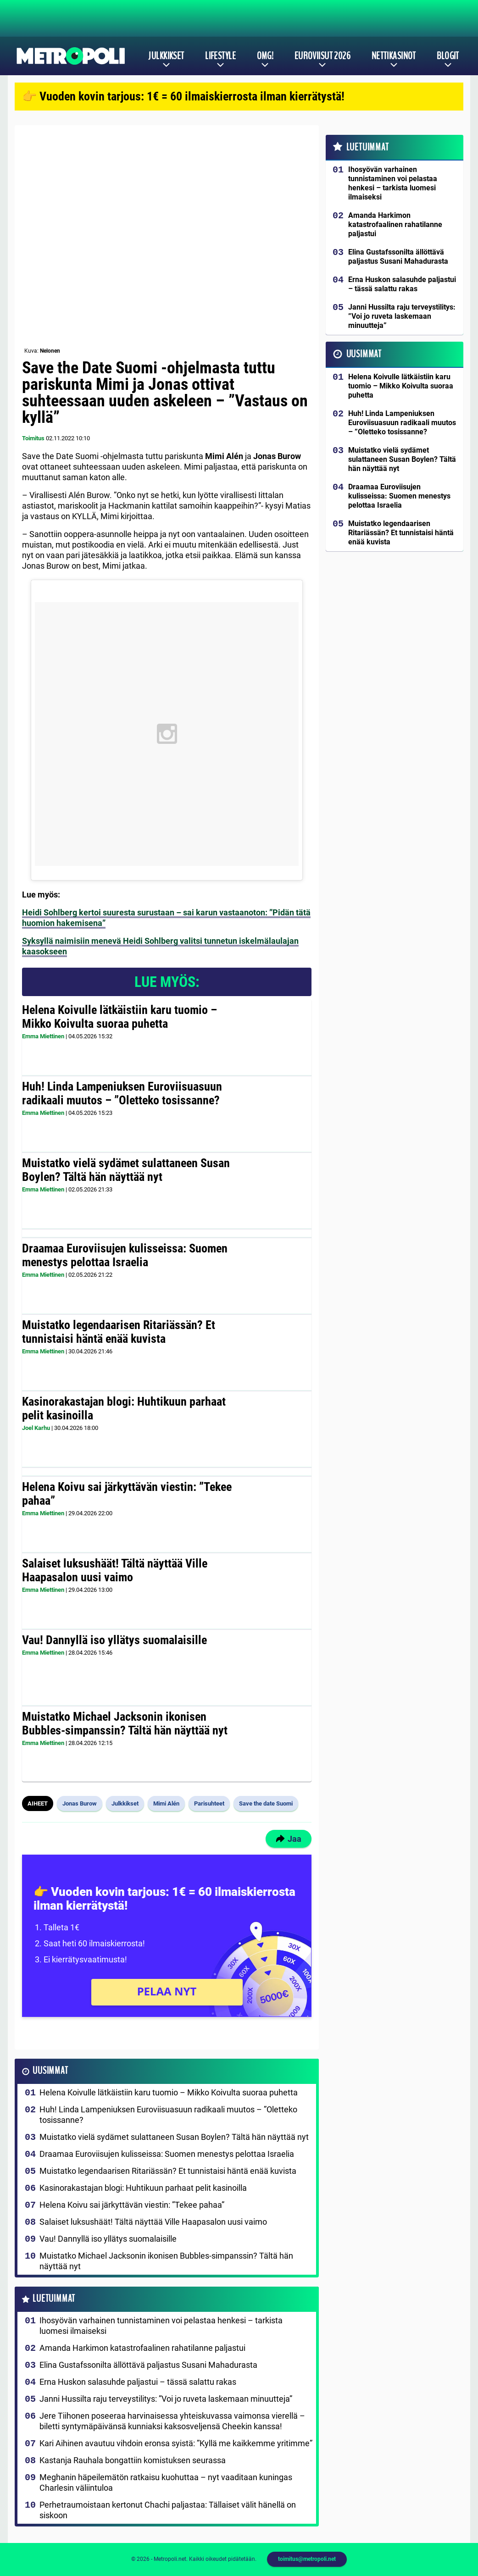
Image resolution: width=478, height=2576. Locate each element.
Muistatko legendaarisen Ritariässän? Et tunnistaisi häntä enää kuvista (118, 1332)
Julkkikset (166, 56)
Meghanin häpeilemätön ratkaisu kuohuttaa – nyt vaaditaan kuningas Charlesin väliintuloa (165, 2482)
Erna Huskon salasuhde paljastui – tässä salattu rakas (137, 2382)
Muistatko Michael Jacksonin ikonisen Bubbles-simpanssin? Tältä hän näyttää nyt (125, 1723)
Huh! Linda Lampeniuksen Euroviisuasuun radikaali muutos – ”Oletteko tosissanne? (122, 1093)
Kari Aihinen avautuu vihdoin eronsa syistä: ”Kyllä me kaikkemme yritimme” (175, 2443)
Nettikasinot (394, 56)
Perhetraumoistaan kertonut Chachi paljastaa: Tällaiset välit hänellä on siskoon (167, 2510)
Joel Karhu (36, 1427)
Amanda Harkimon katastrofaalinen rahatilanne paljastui (142, 2348)
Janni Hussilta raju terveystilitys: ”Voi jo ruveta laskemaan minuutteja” (165, 2399)
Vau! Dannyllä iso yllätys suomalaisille (114, 1640)
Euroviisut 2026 (323, 56)
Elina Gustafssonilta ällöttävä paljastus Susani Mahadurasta (148, 2365)
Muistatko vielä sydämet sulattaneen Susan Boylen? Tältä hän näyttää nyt (126, 1170)
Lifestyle (220, 56)
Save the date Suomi (266, 1803)
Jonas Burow (79, 1803)
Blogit (448, 56)
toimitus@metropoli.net (307, 2559)
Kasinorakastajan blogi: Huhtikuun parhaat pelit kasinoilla (124, 1408)
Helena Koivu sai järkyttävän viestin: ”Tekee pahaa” (127, 1493)
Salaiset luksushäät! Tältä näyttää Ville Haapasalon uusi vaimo (114, 1570)
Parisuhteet (209, 1803)
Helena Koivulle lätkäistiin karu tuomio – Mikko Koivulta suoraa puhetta (119, 1016)
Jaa (288, 1839)
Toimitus (33, 438)
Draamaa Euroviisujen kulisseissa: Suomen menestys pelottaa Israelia (125, 1255)
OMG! (265, 56)
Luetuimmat (54, 2298)
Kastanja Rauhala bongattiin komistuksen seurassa (132, 2460)
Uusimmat (50, 2071)
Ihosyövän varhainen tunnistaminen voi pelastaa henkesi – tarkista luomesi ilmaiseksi (161, 2326)
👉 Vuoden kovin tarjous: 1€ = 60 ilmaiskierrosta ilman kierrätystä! (183, 96)
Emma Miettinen (43, 1036)
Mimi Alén (166, 1803)
